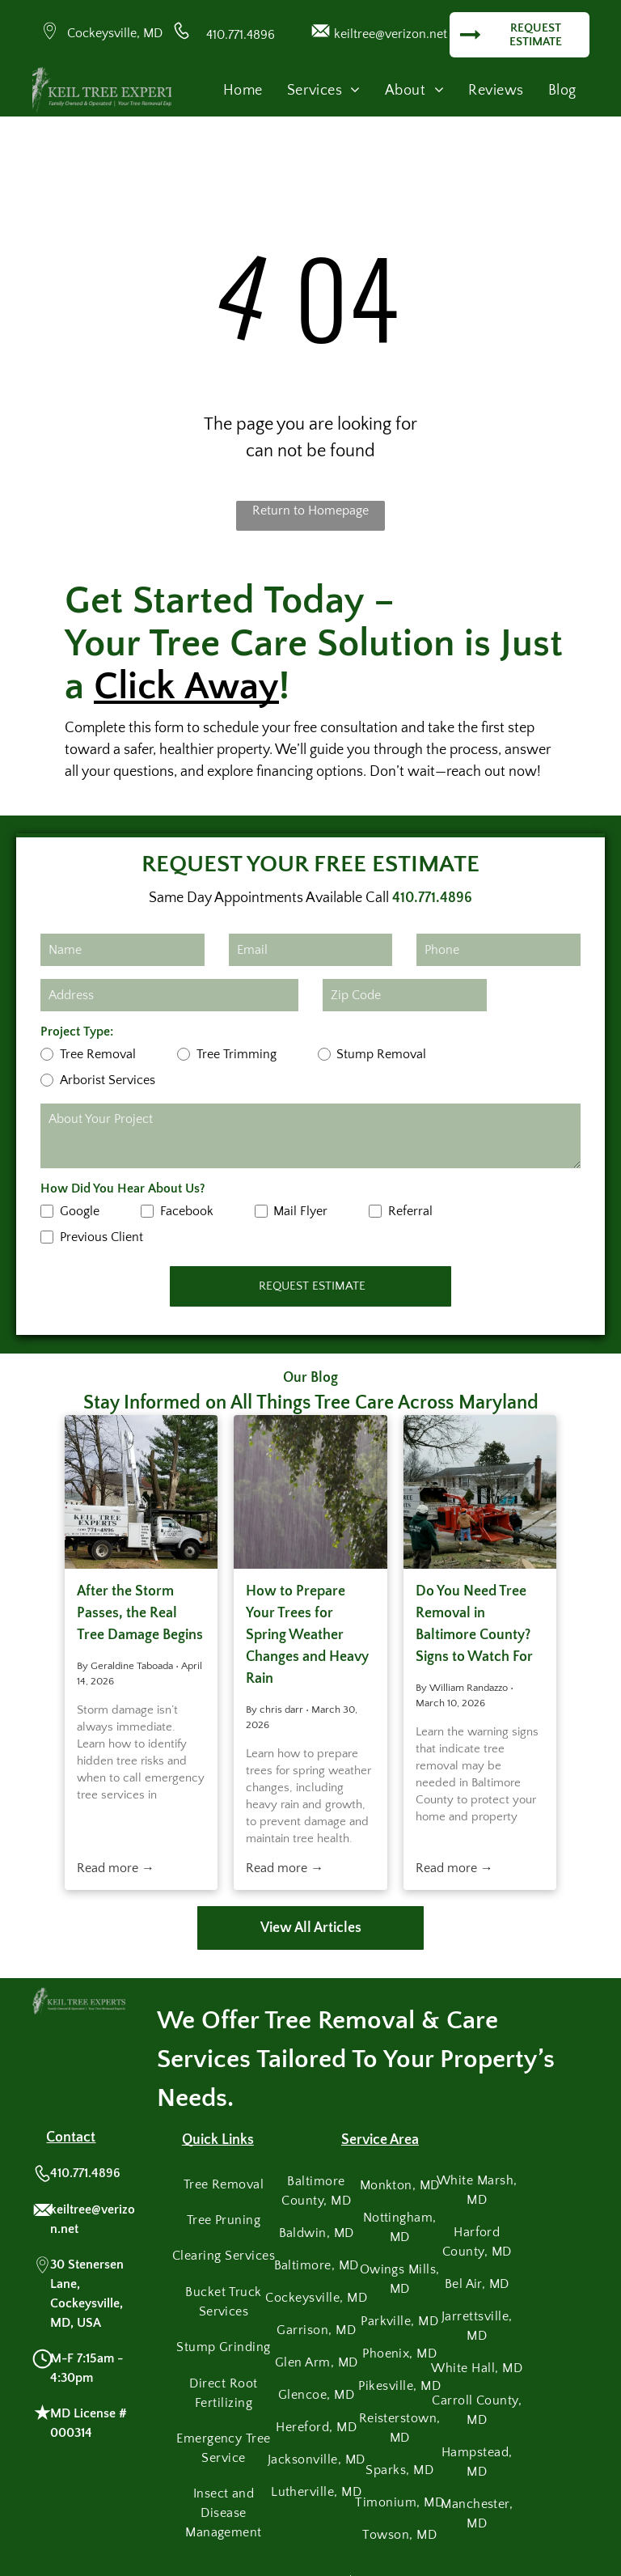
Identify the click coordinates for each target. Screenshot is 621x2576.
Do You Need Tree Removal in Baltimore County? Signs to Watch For (474, 1624)
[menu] (585, 53)
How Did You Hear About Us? (122, 1188)
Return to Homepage (310, 510)
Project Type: (76, 1031)
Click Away (186, 686)
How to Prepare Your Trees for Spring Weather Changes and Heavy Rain (307, 1635)
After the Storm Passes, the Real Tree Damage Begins (140, 1613)
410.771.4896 (240, 35)
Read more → (115, 1868)
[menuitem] (243, 91)
